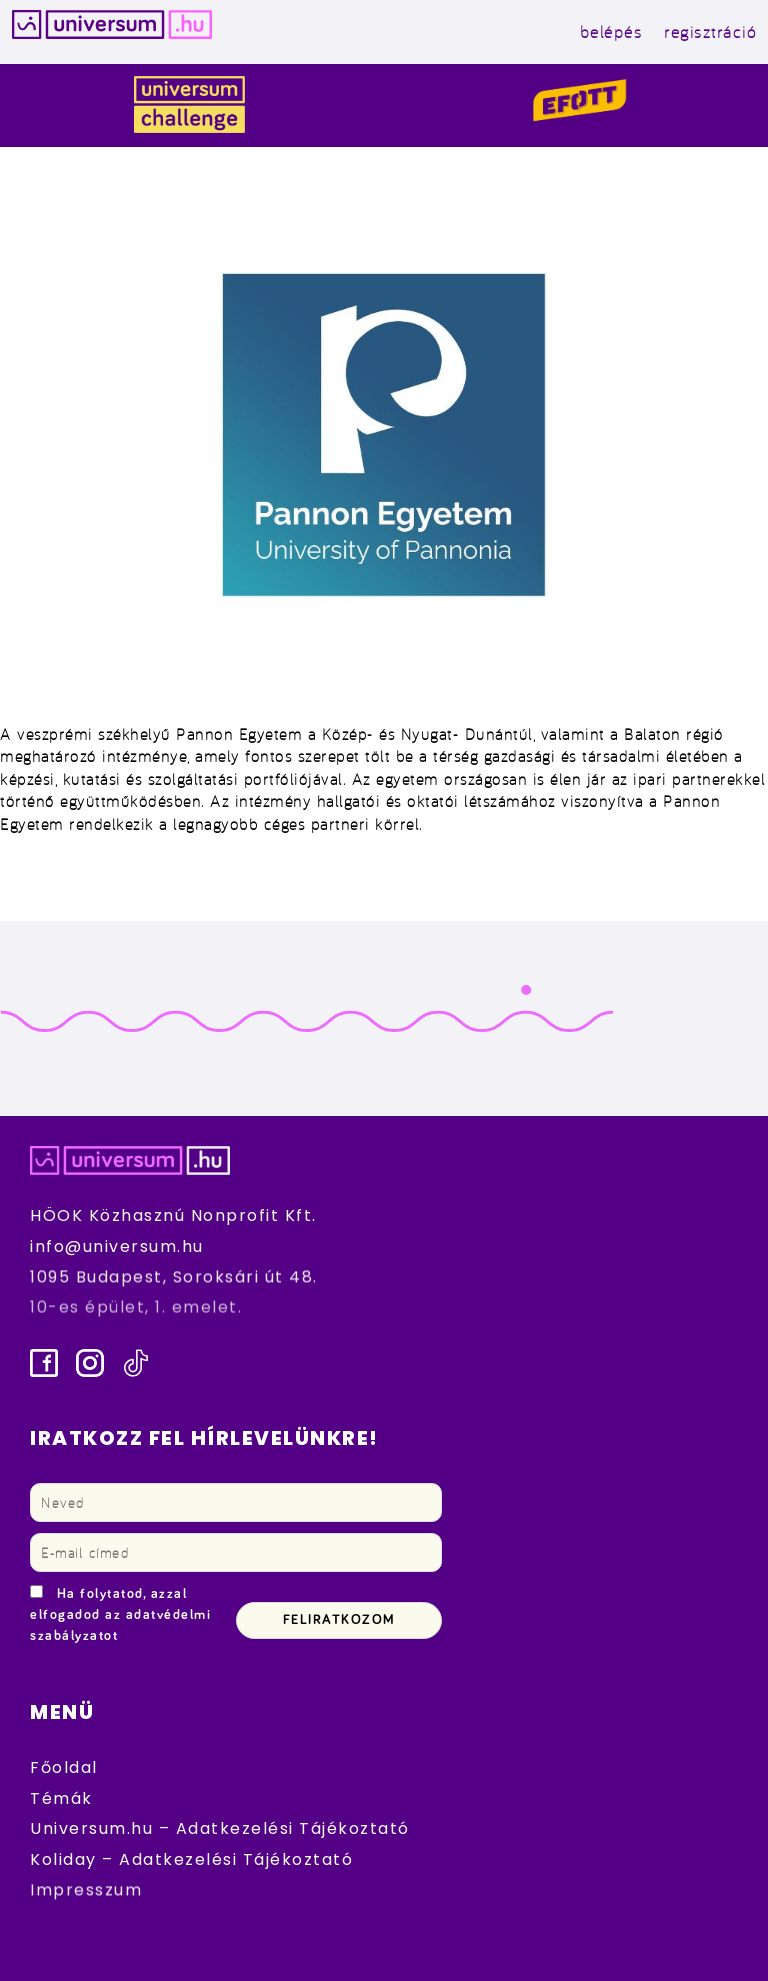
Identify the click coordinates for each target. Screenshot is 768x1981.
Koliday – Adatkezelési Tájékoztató (191, 1859)
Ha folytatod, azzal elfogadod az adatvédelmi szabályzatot (120, 1615)
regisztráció (710, 31)
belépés (611, 31)
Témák (61, 1798)
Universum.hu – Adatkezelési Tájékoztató (220, 1828)
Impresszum (86, 1889)
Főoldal (64, 1767)
